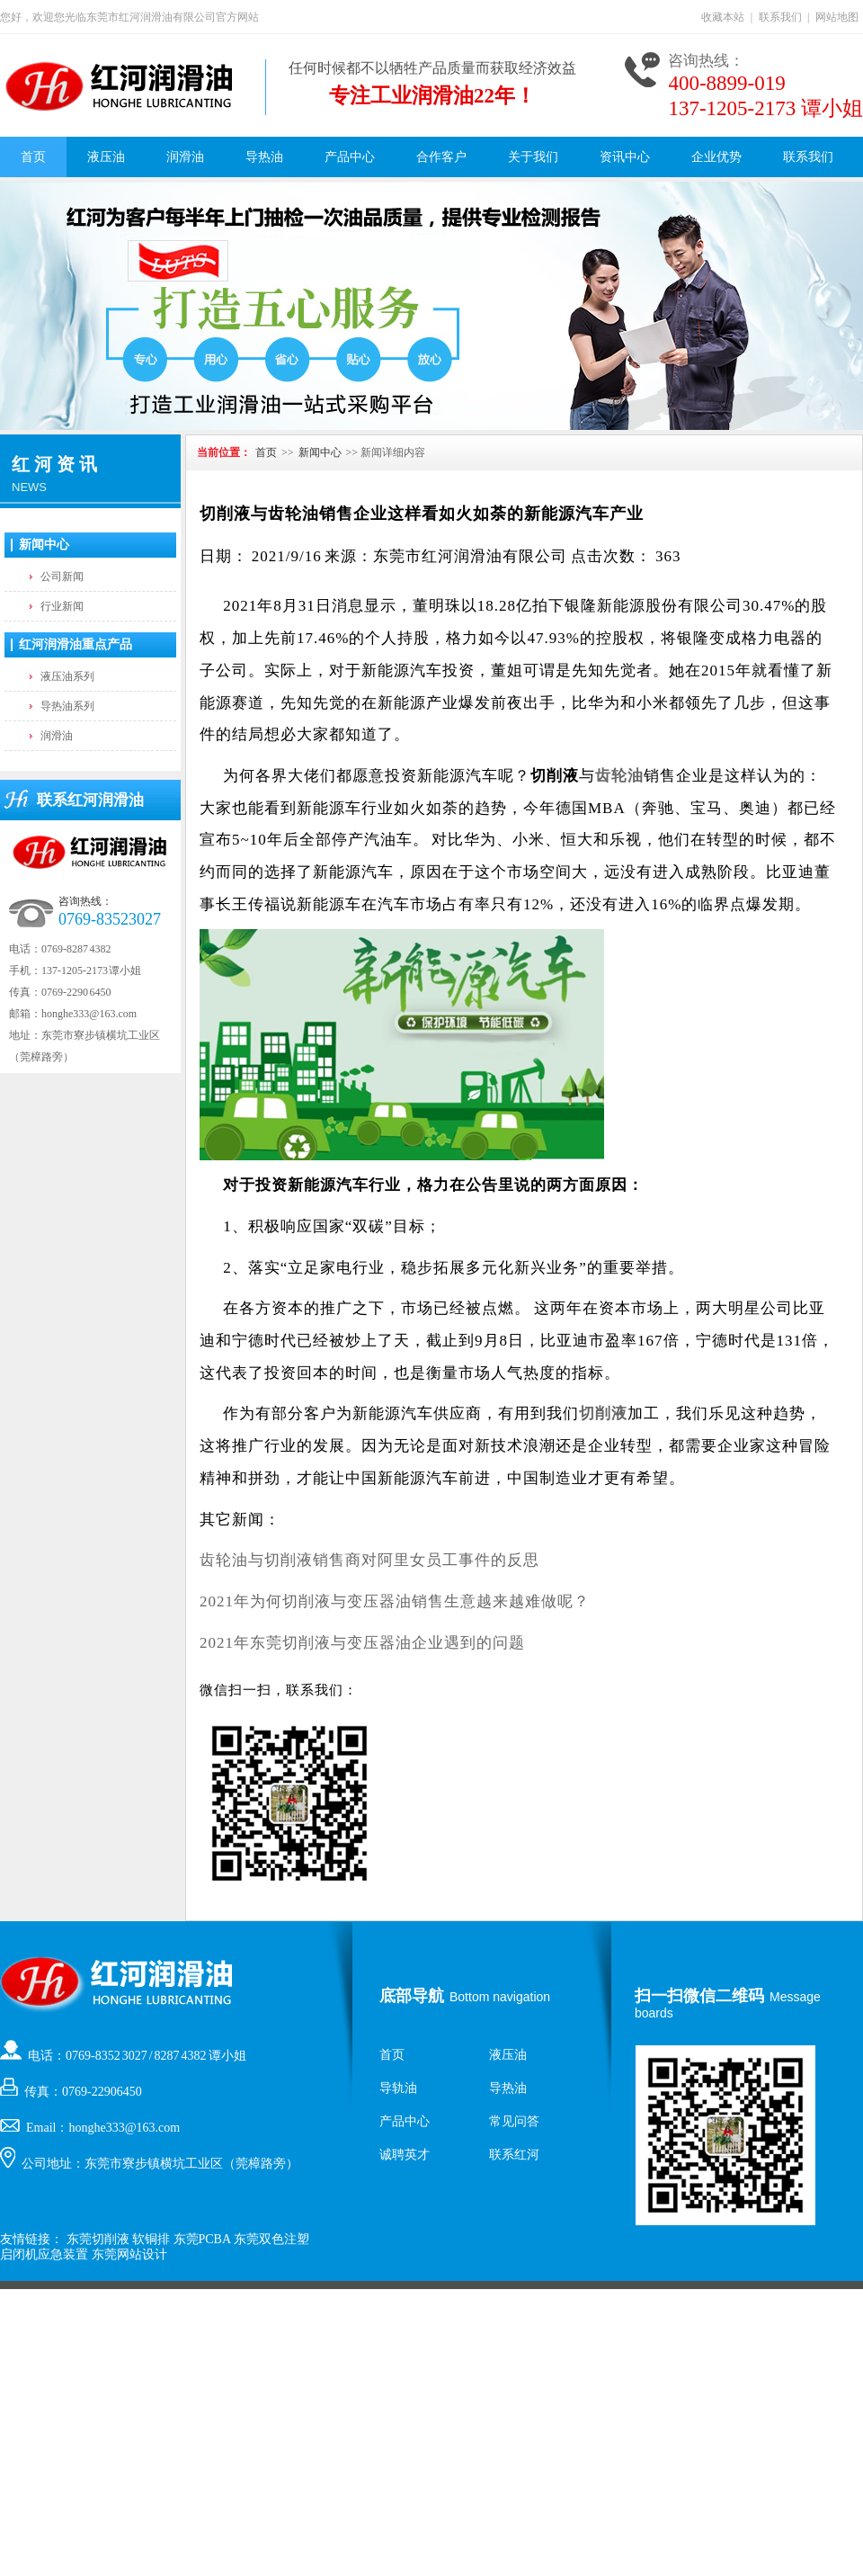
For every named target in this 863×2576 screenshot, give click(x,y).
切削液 (603, 1413)
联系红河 (514, 2154)
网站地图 (837, 17)
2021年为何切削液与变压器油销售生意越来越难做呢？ (395, 1601)
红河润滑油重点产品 (75, 644)
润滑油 (185, 157)
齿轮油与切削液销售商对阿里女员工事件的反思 (369, 1560)
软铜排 (151, 2239)
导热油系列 (67, 706)
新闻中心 (44, 544)
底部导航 (411, 1996)
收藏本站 (722, 17)
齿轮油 (619, 775)
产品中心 (350, 157)
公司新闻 (62, 576)
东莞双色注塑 (271, 2239)
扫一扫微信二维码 (699, 1996)
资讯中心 (625, 157)
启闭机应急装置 (44, 2254)
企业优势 (716, 157)
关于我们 (533, 157)
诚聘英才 (404, 2154)
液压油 (106, 157)
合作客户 (441, 157)
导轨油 (398, 2088)
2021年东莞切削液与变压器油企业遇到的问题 (362, 1642)
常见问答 (514, 2121)
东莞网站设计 (129, 2254)
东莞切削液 (98, 2239)
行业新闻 (62, 606)
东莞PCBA (202, 2239)
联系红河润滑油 (90, 800)
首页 (33, 157)
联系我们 (780, 17)
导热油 (264, 157)
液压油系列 (67, 676)
